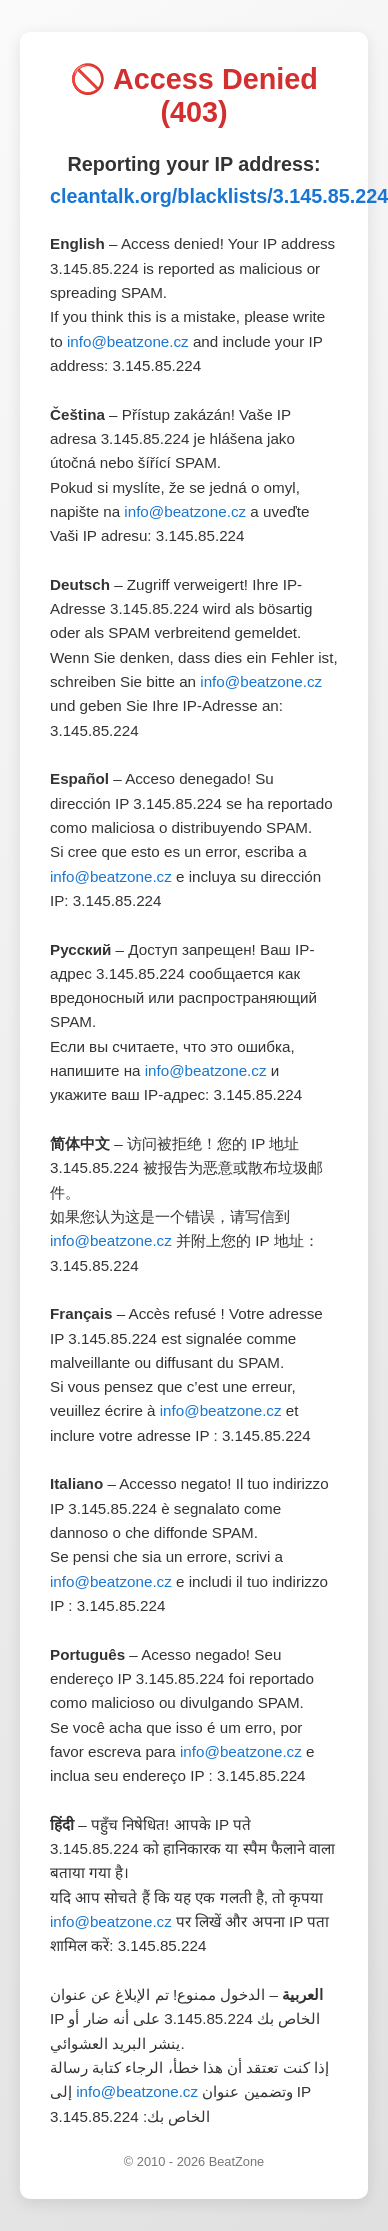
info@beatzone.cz (128, 341)
